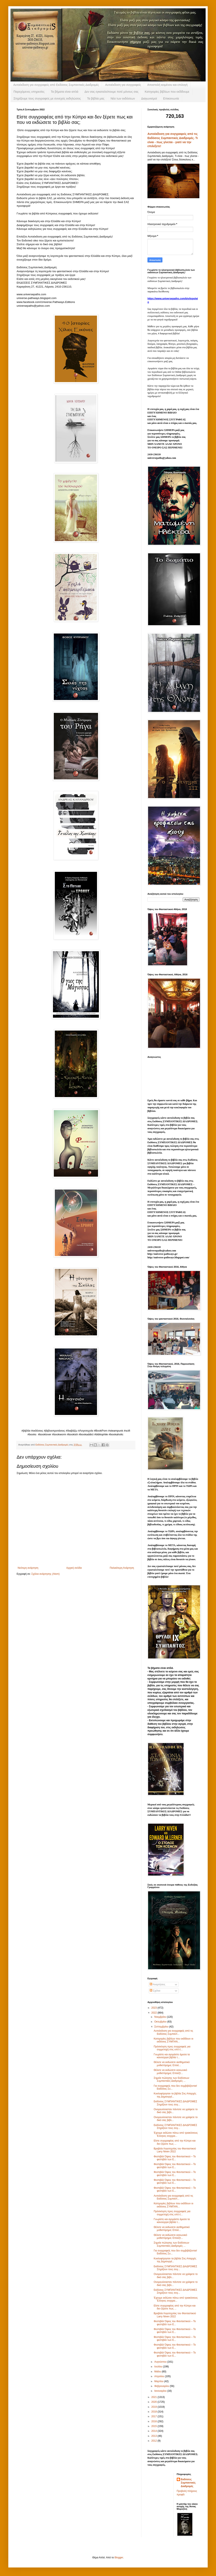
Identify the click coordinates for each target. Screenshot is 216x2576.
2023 (154, 2007)
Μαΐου (158, 2371)
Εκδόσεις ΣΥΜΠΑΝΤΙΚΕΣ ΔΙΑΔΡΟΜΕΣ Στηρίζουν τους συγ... (175, 2103)
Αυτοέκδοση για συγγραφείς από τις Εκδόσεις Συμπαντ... (173, 2032)
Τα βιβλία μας (95, 98)
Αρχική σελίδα (74, 1567)
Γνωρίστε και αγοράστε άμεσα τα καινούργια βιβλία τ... (172, 2056)
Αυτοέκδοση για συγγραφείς (123, 84)
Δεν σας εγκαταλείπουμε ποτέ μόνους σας (112, 91)
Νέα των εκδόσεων (122, 98)
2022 (154, 2012)
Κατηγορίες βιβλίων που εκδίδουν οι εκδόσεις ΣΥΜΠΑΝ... (173, 2040)
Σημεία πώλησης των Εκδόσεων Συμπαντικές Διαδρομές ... (171, 2079)
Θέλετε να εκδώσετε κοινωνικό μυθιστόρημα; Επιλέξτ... (170, 2071)
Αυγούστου (160, 2361)
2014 (154, 2431)
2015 (154, 2426)
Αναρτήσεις (157, 1984)
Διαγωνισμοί (149, 98)
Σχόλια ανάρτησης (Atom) (45, 1573)
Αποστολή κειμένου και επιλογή (167, 84)
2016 (154, 2421)
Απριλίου (159, 2376)
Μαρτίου (159, 2381)
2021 (154, 2397)
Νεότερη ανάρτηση (28, 1567)
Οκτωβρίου (160, 2021)
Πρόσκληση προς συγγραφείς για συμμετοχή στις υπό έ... (172, 2048)
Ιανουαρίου (160, 2390)
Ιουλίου (158, 2366)
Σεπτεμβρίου (161, 2026)
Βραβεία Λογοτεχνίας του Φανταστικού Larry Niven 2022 (175, 2150)
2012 (154, 2440)
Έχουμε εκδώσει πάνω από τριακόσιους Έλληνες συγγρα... (176, 2134)
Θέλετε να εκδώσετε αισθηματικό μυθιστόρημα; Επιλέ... (172, 2064)
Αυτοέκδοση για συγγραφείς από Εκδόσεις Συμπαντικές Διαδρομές (56, 84)
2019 (154, 2406)
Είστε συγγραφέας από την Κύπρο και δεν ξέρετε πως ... (175, 2142)
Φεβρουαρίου (162, 2386)
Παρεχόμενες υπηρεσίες (29, 91)
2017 (154, 2416)
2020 (154, 2401)
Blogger (118, 2557)
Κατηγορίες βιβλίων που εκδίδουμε (167, 91)
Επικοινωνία (171, 98)
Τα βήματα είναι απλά (64, 91)
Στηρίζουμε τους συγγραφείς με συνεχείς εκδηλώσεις (47, 98)
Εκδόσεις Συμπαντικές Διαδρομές (188, 2483)
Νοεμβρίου (160, 2016)
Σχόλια (155, 1990)
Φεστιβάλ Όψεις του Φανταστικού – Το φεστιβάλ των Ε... (175, 2158)
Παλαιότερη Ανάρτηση (122, 1567)
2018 (154, 2411)
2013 (154, 2436)
